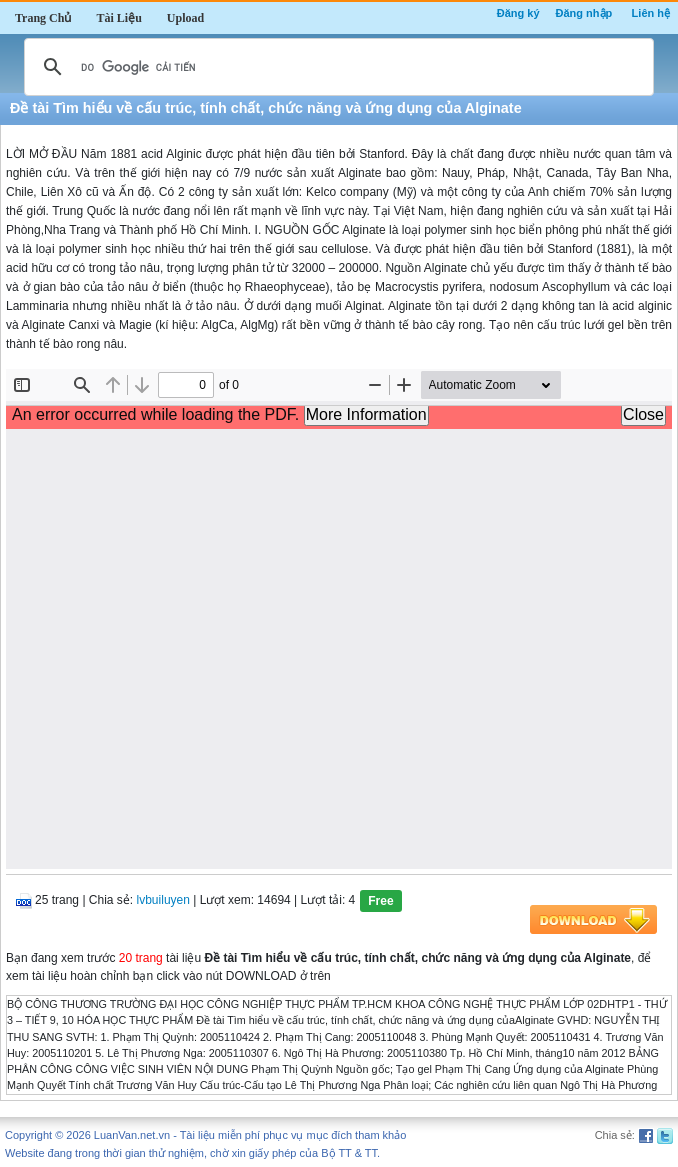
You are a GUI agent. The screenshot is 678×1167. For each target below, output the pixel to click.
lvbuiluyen (163, 900)
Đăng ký (518, 13)
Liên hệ (651, 13)
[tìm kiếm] (336, 67)
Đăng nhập (584, 13)
